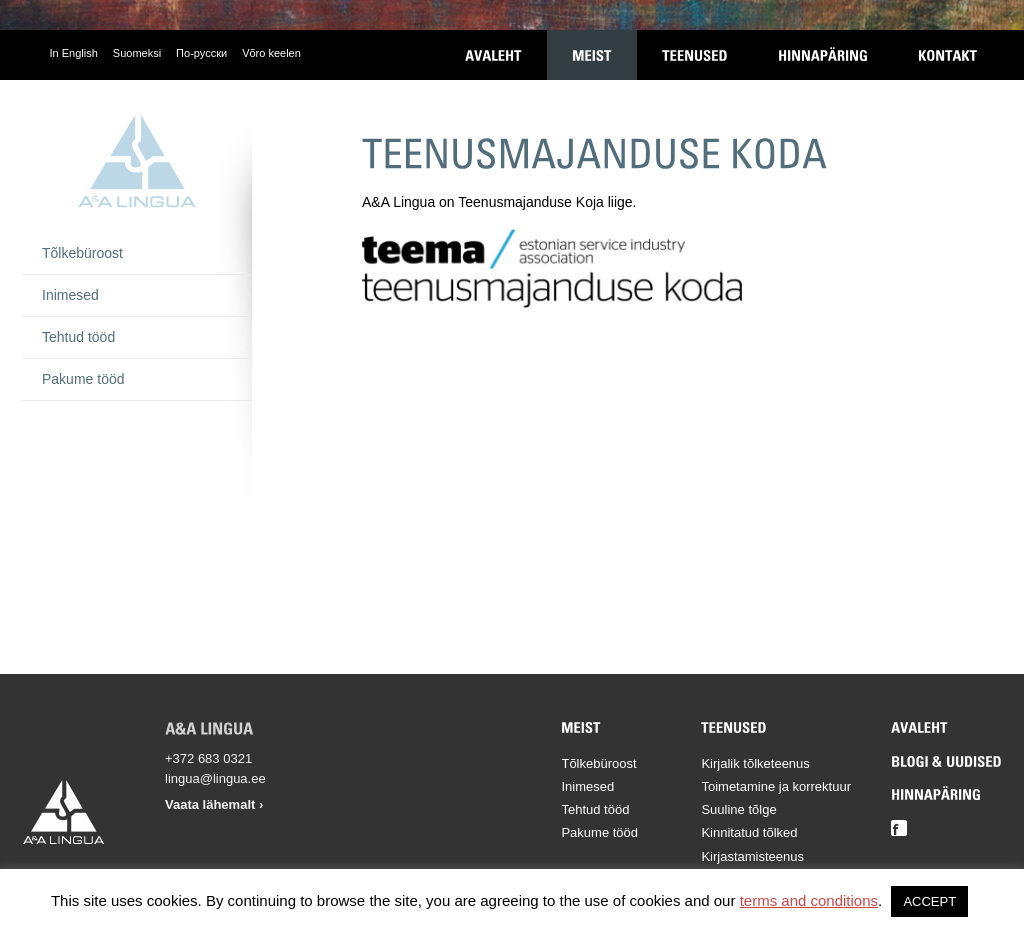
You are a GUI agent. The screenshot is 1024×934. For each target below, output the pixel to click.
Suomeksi (137, 53)
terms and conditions (809, 900)
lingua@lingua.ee (215, 778)
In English (74, 53)
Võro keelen (271, 53)
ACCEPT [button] (929, 901)
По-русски (201, 53)
